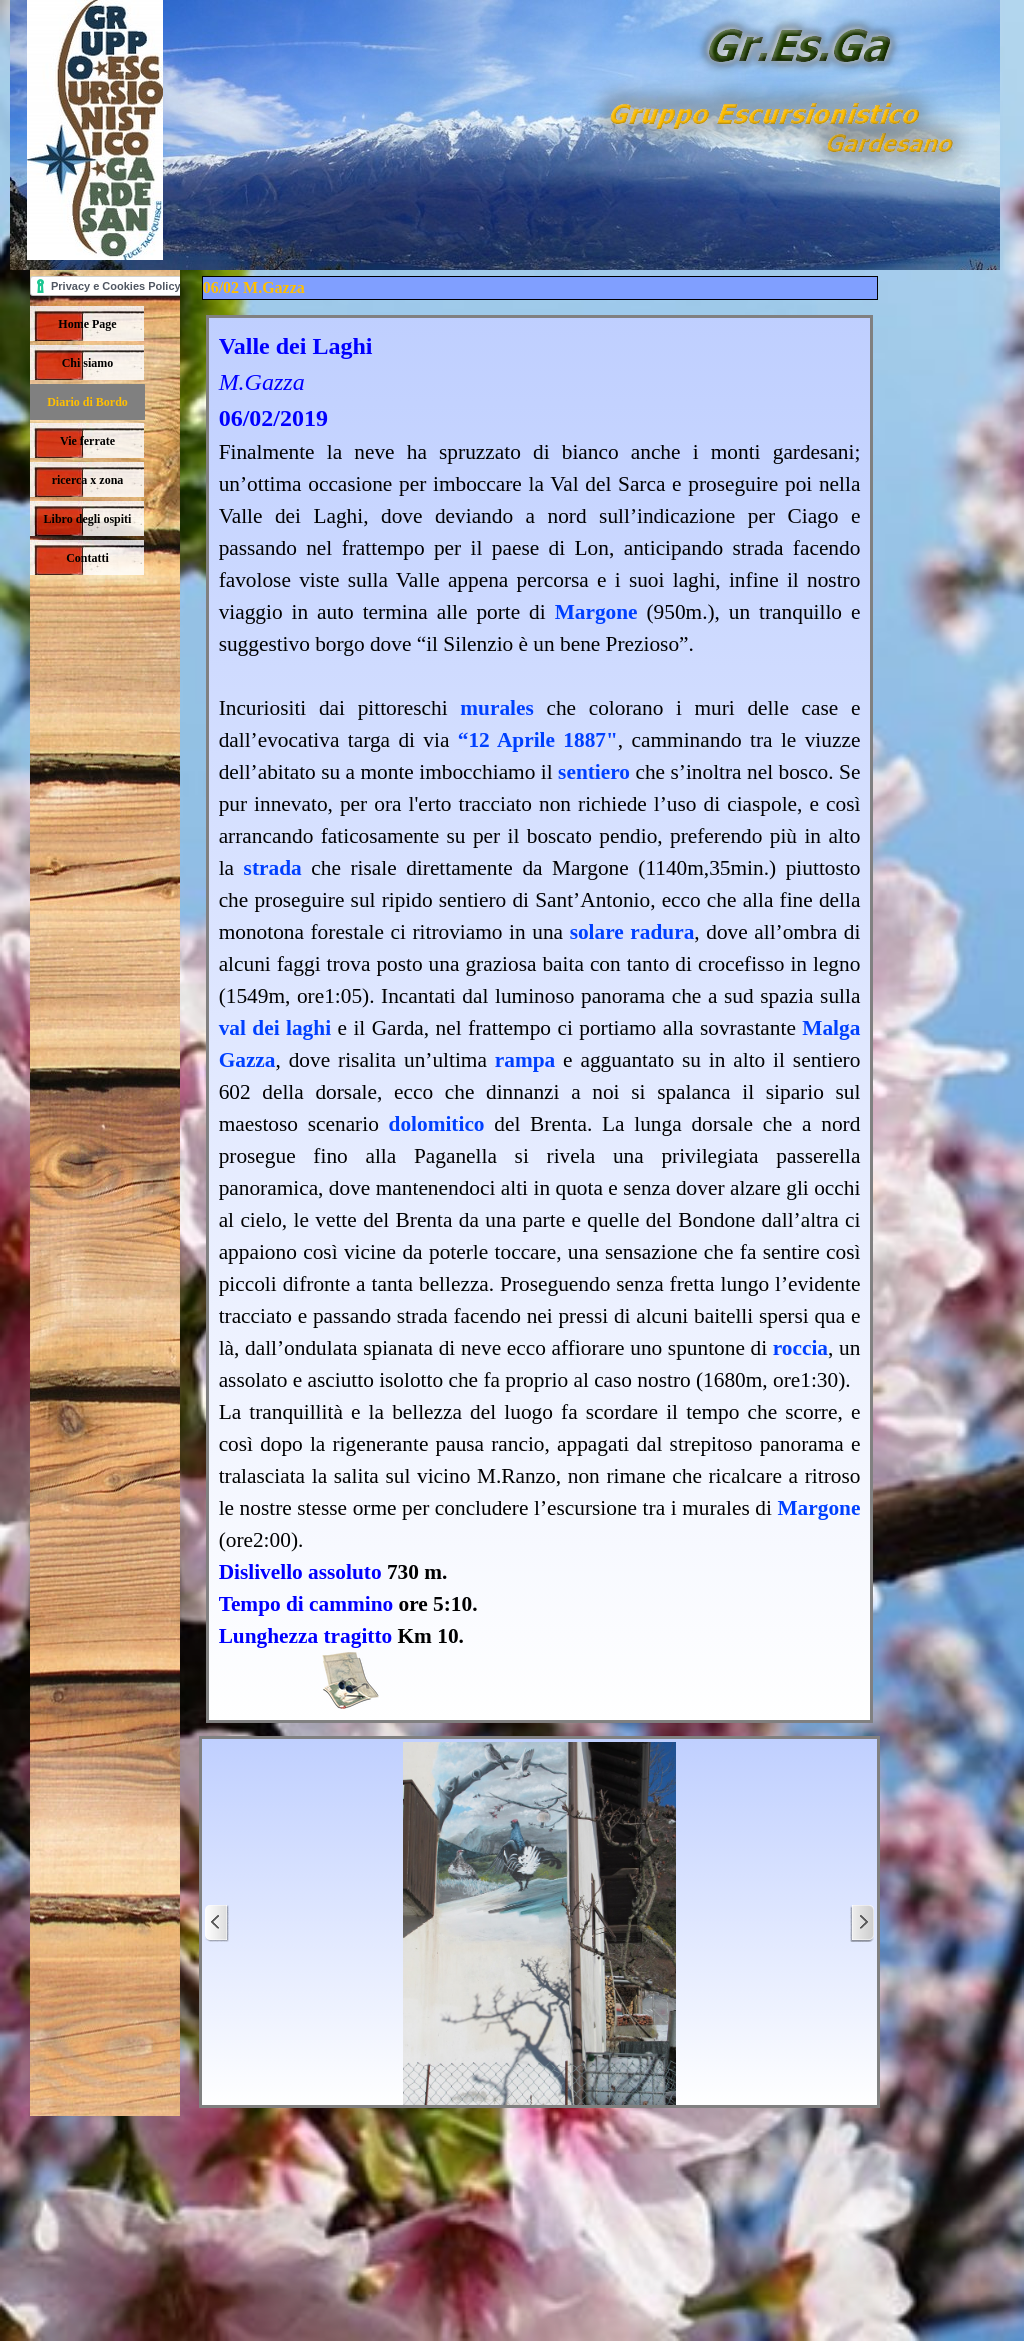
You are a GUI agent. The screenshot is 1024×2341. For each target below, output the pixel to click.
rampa (525, 1060)
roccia (800, 1348)
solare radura (632, 932)
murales (496, 708)
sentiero (594, 772)
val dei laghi (275, 1028)
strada (273, 868)
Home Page (87, 324)
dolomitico (437, 1124)
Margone (596, 612)
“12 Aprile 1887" (538, 740)
